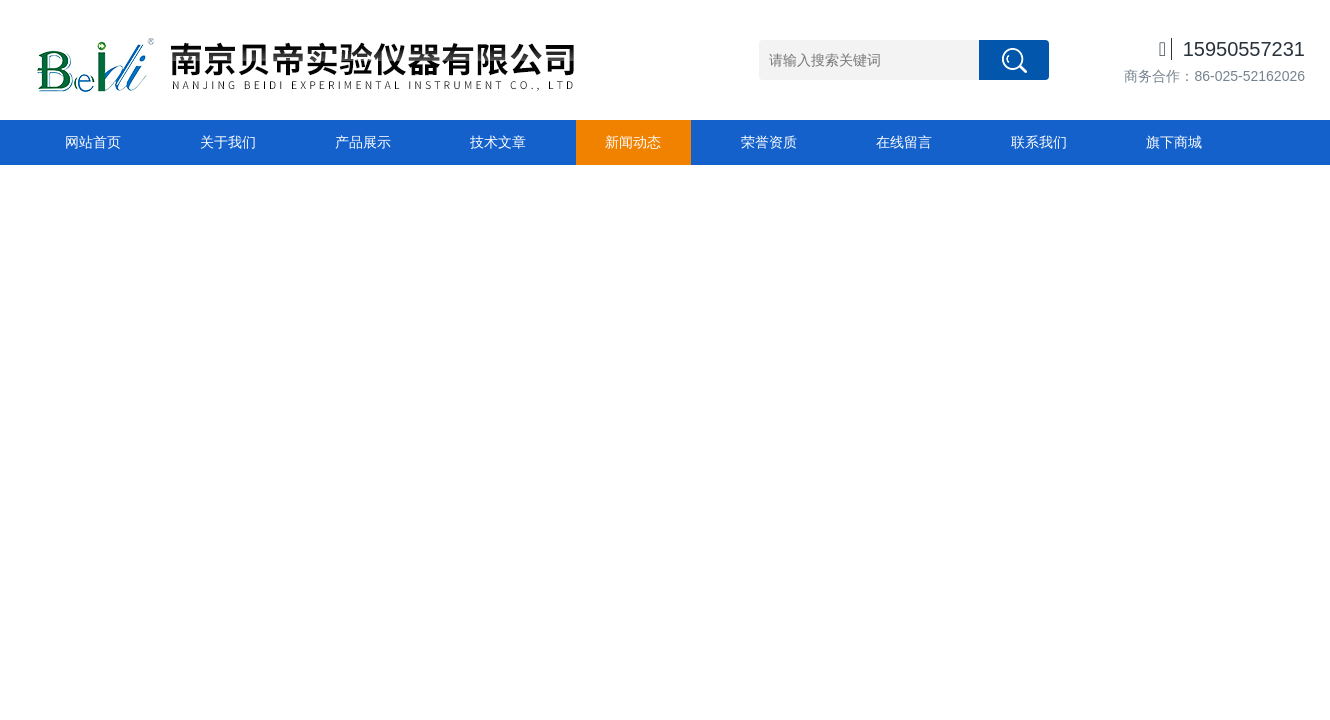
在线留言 (904, 142)
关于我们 (228, 142)
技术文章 (498, 142)
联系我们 (1039, 142)
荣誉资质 (769, 142)
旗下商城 (1174, 142)
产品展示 (363, 142)
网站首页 (93, 142)
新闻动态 (633, 142)
